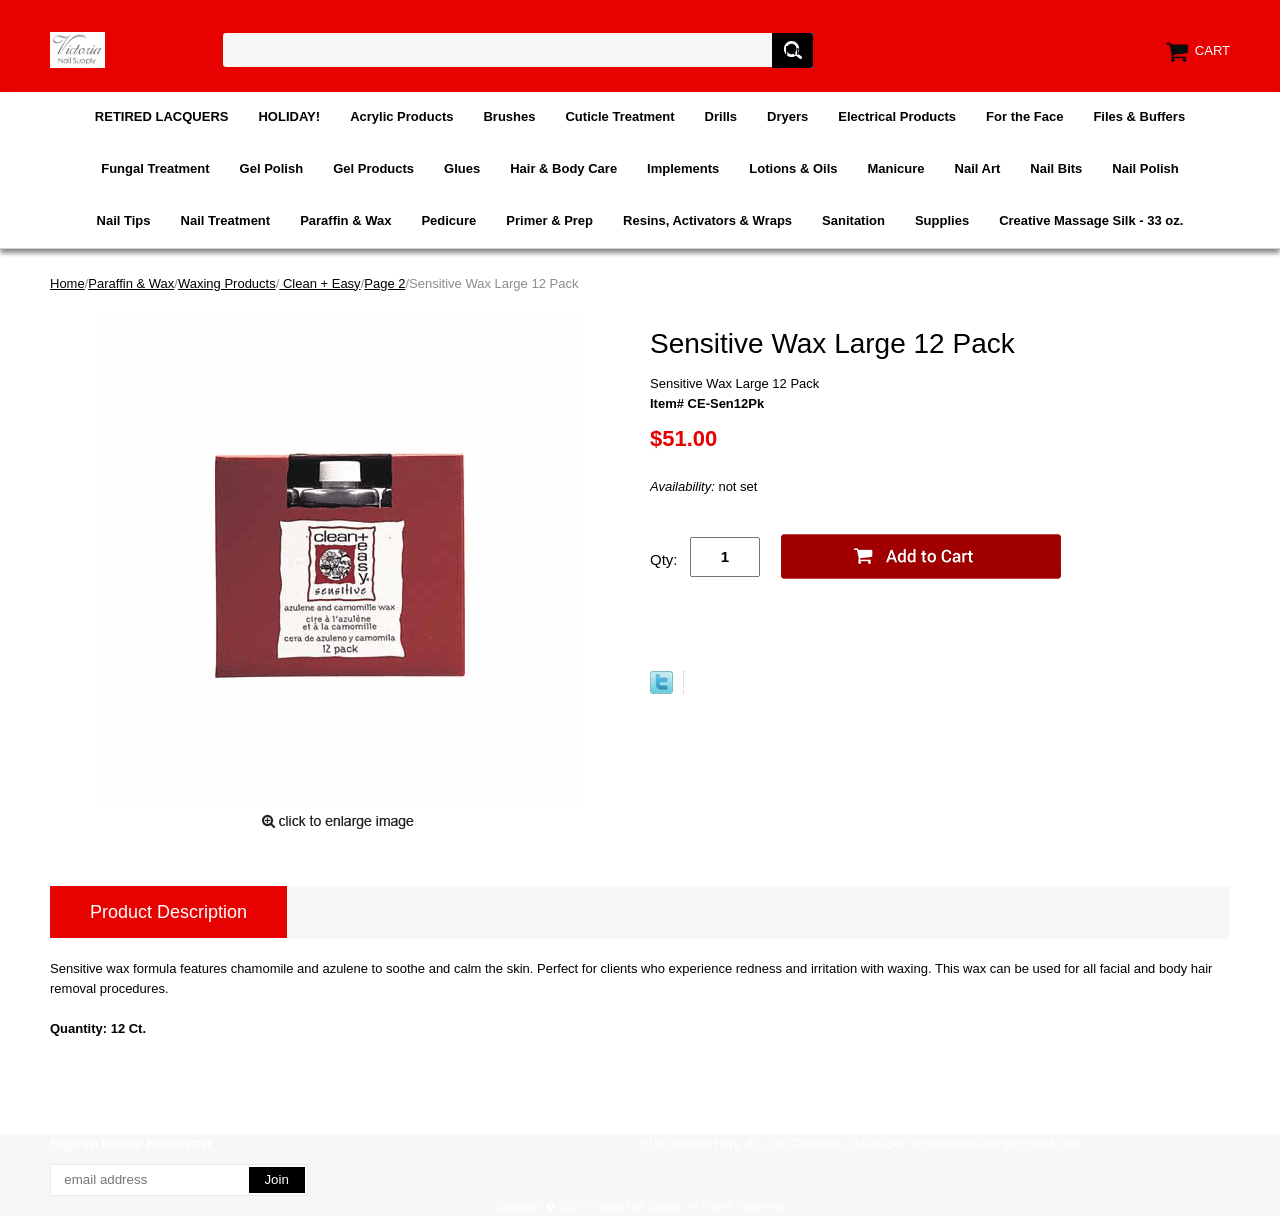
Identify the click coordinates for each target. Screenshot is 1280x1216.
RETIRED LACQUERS (162, 116)
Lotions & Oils (793, 168)
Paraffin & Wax (345, 220)
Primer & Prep (549, 220)
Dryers (787, 116)
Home (67, 283)
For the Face (1024, 116)
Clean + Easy (319, 283)
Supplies (942, 220)
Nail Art (978, 168)
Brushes (509, 116)
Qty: (664, 559)
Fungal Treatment (155, 168)
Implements (683, 168)
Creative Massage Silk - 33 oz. (1091, 220)
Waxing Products (227, 283)
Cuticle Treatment (619, 116)
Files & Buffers (1139, 116)
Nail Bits (1056, 168)
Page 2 (384, 283)
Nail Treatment (226, 220)
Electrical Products (897, 116)
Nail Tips (124, 220)
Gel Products (373, 168)
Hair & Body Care (563, 168)
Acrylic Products (401, 116)
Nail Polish (1145, 168)
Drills (721, 116)
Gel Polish (272, 168)
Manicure (895, 168)
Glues (462, 168)
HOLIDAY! (289, 116)
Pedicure (448, 220)
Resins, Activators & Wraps (707, 220)
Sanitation (853, 220)
